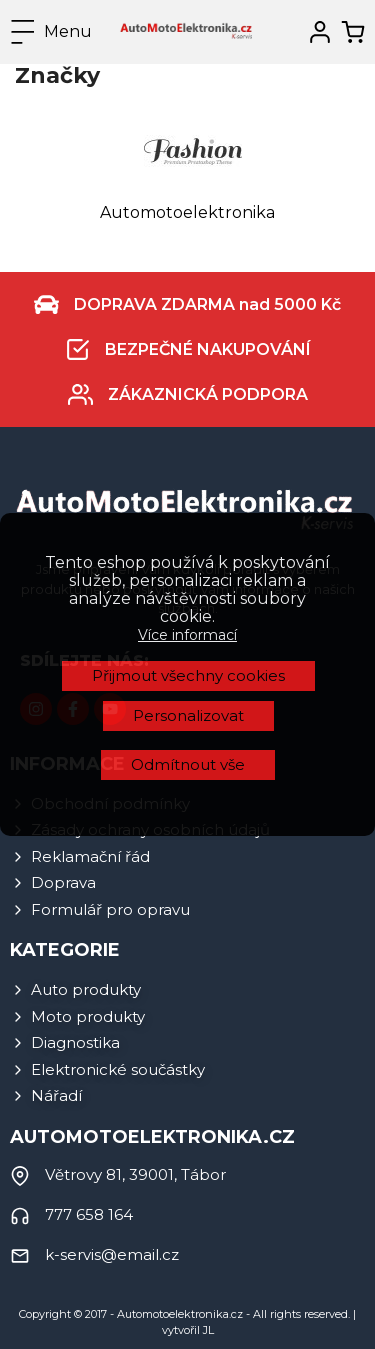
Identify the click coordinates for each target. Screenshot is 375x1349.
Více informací (187, 459)
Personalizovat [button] (188, 539)
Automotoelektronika (187, 212)
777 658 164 (89, 1214)
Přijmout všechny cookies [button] (188, 499)
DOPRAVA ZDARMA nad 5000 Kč (207, 304)
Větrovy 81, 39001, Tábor (135, 1174)
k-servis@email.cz (112, 1254)
